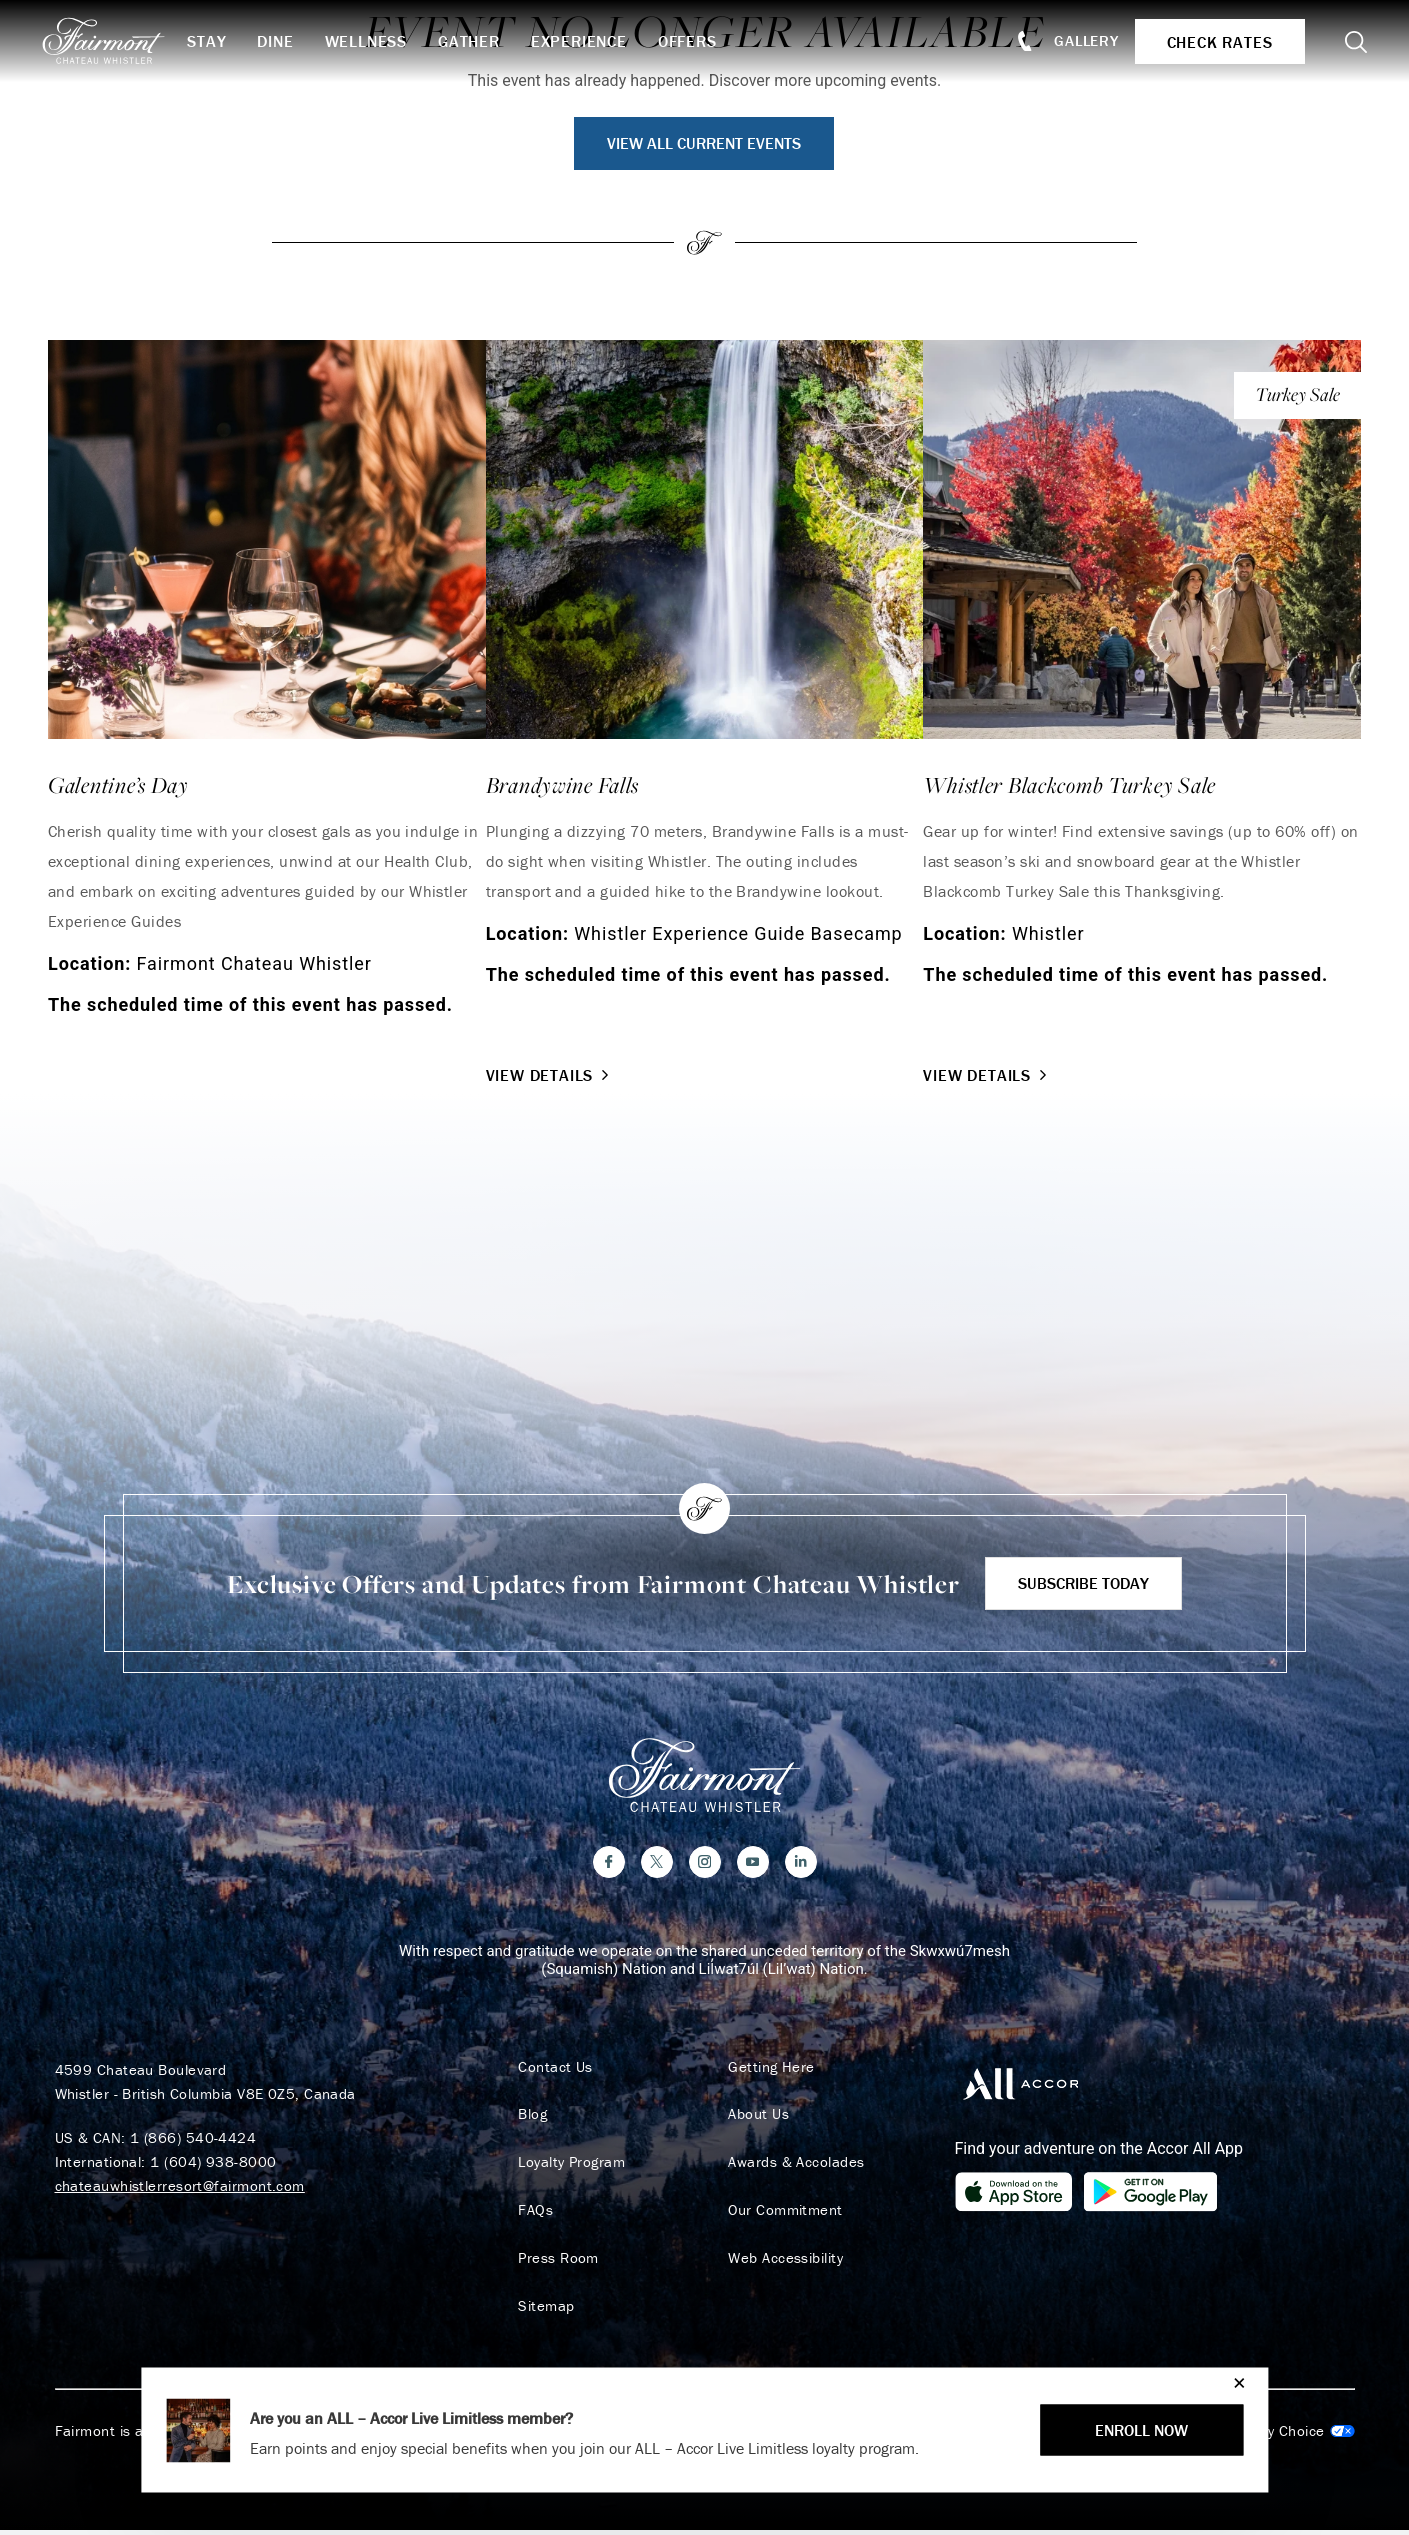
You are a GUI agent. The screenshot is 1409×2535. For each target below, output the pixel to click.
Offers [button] (697, 41)
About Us (755, 2118)
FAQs (532, 2214)
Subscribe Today (1083, 1583)
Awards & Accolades (793, 2166)
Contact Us (552, 2070)
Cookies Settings (1273, 2436)
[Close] (1234, 2382)
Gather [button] (479, 41)
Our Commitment (782, 2214)
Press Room (555, 2262)
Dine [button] (285, 41)
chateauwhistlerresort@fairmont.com (180, 2188)
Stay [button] (216, 41)
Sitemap (543, 2310)
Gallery (1081, 40)
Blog (529, 2118)
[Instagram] (705, 1865)
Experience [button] (589, 41)
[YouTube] (753, 1865)
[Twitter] (657, 1865)
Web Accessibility (782, 2262)
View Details (550, 1075)
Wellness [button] (375, 41)
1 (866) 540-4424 (193, 2140)
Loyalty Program (568, 2166)
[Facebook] (609, 1865)
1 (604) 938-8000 (213, 2164)
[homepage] (122, 41)
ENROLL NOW (1141, 2430)
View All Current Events (704, 143)
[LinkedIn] (801, 1865)
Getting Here (768, 2070)
